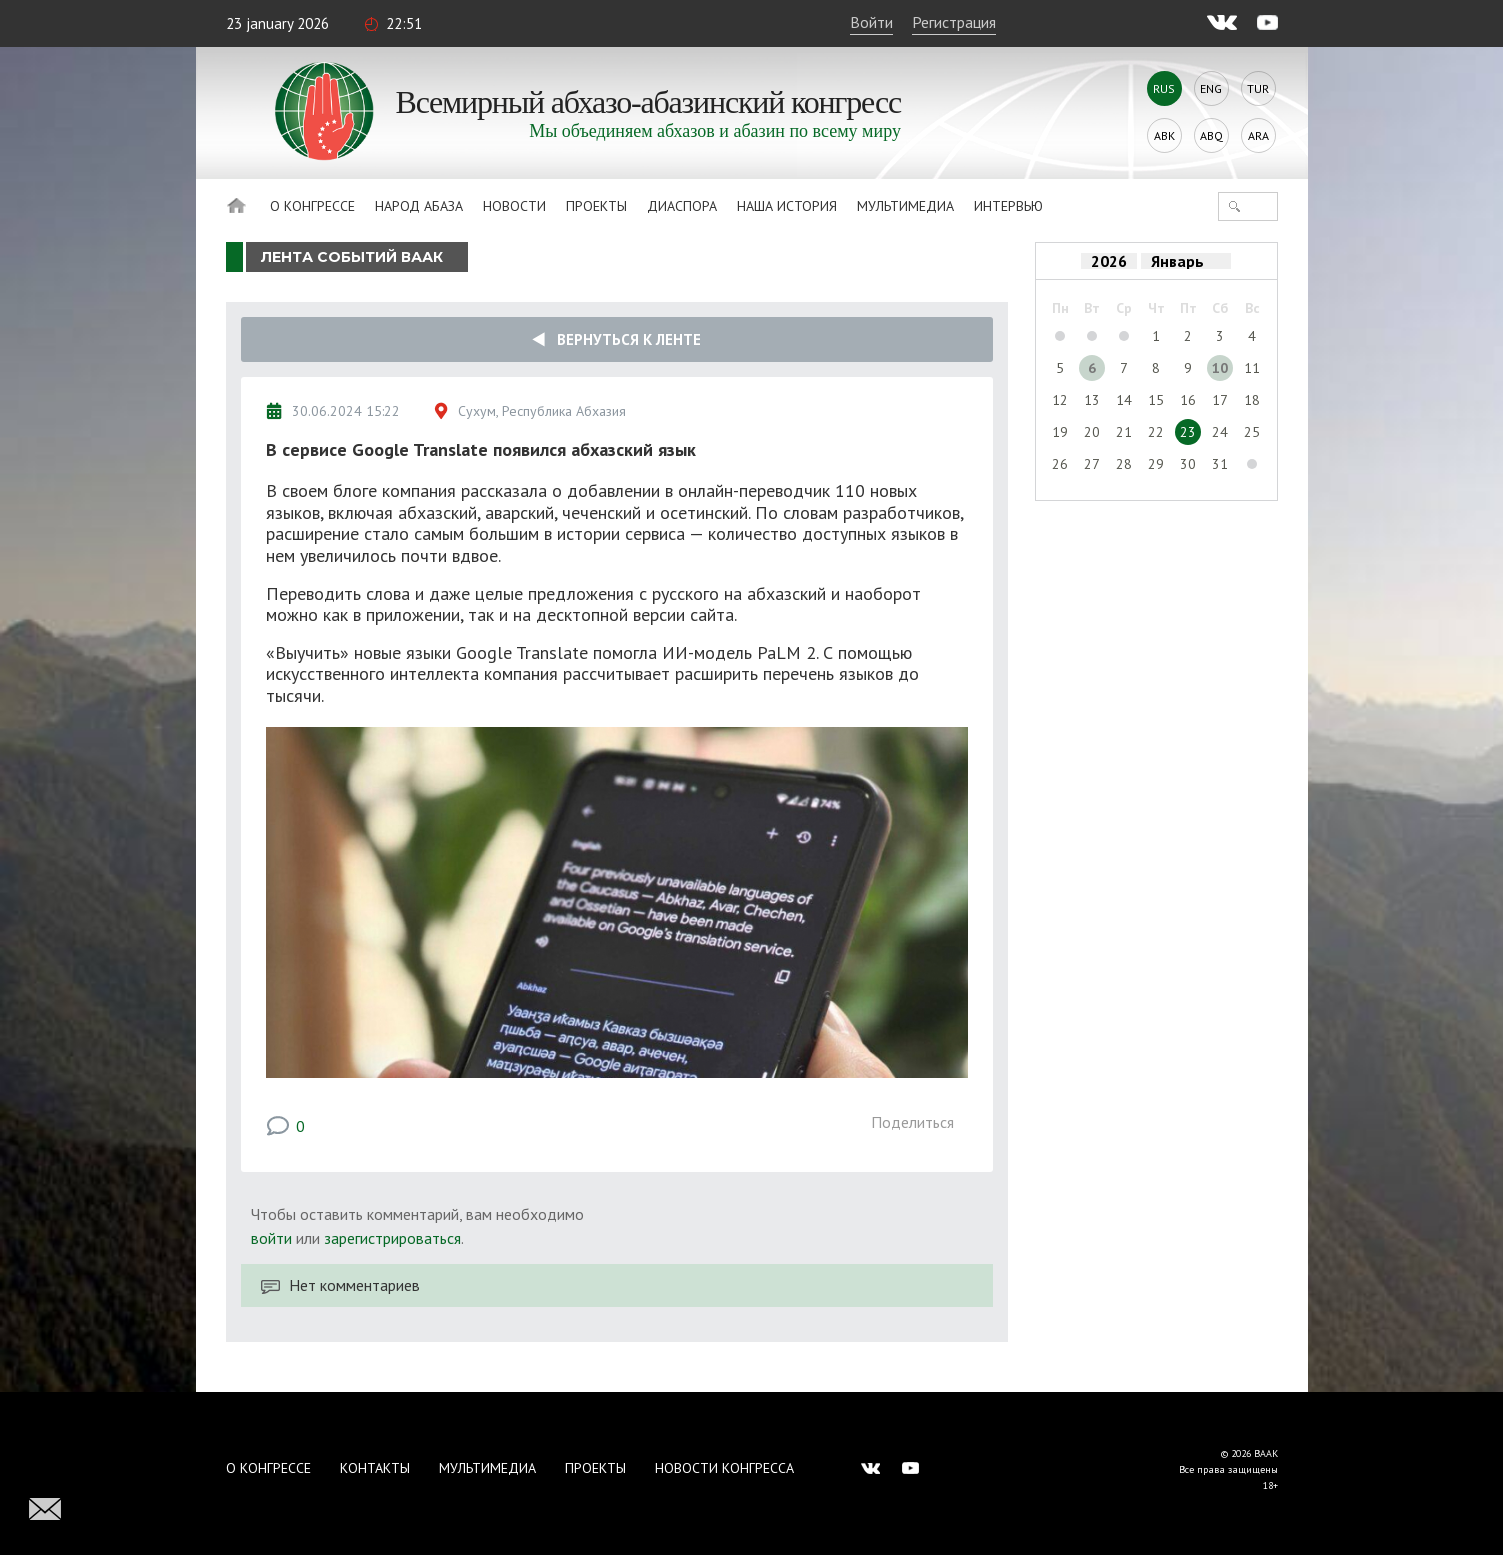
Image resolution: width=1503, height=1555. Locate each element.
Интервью (1008, 206)
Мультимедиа (905, 206)
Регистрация (954, 22)
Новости (514, 206)
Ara (1258, 135)
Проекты (596, 206)
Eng (1211, 88)
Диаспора (682, 206)
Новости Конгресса (724, 1468)
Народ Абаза (419, 206)
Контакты (375, 1468)
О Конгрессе (312, 206)
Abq (1211, 135)
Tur (1258, 88)
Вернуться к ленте (616, 339)
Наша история (787, 206)
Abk (1164, 135)
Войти (871, 22)
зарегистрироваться (392, 1238)
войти (271, 1238)
